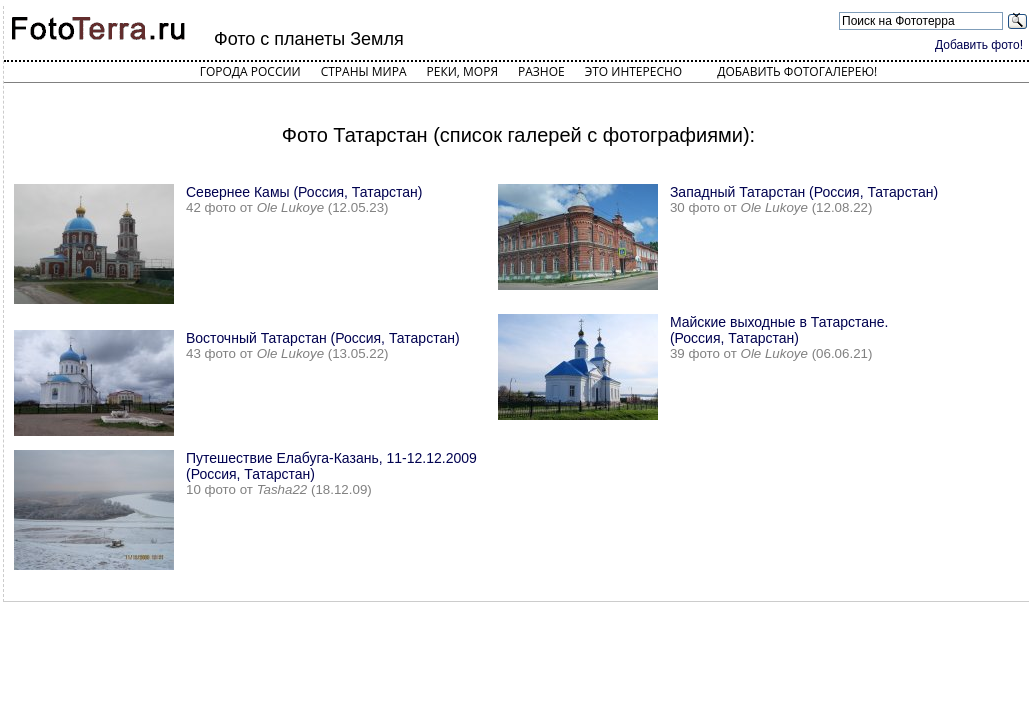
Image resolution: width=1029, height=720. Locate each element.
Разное (541, 71)
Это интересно (634, 71)
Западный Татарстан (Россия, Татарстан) (804, 192)
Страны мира (364, 71)
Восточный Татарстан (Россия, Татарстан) (323, 338)
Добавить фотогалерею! (797, 71)
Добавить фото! (979, 45)
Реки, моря (462, 71)
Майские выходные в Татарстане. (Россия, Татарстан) (779, 330)
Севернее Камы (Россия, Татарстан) (304, 192)
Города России (250, 71)
